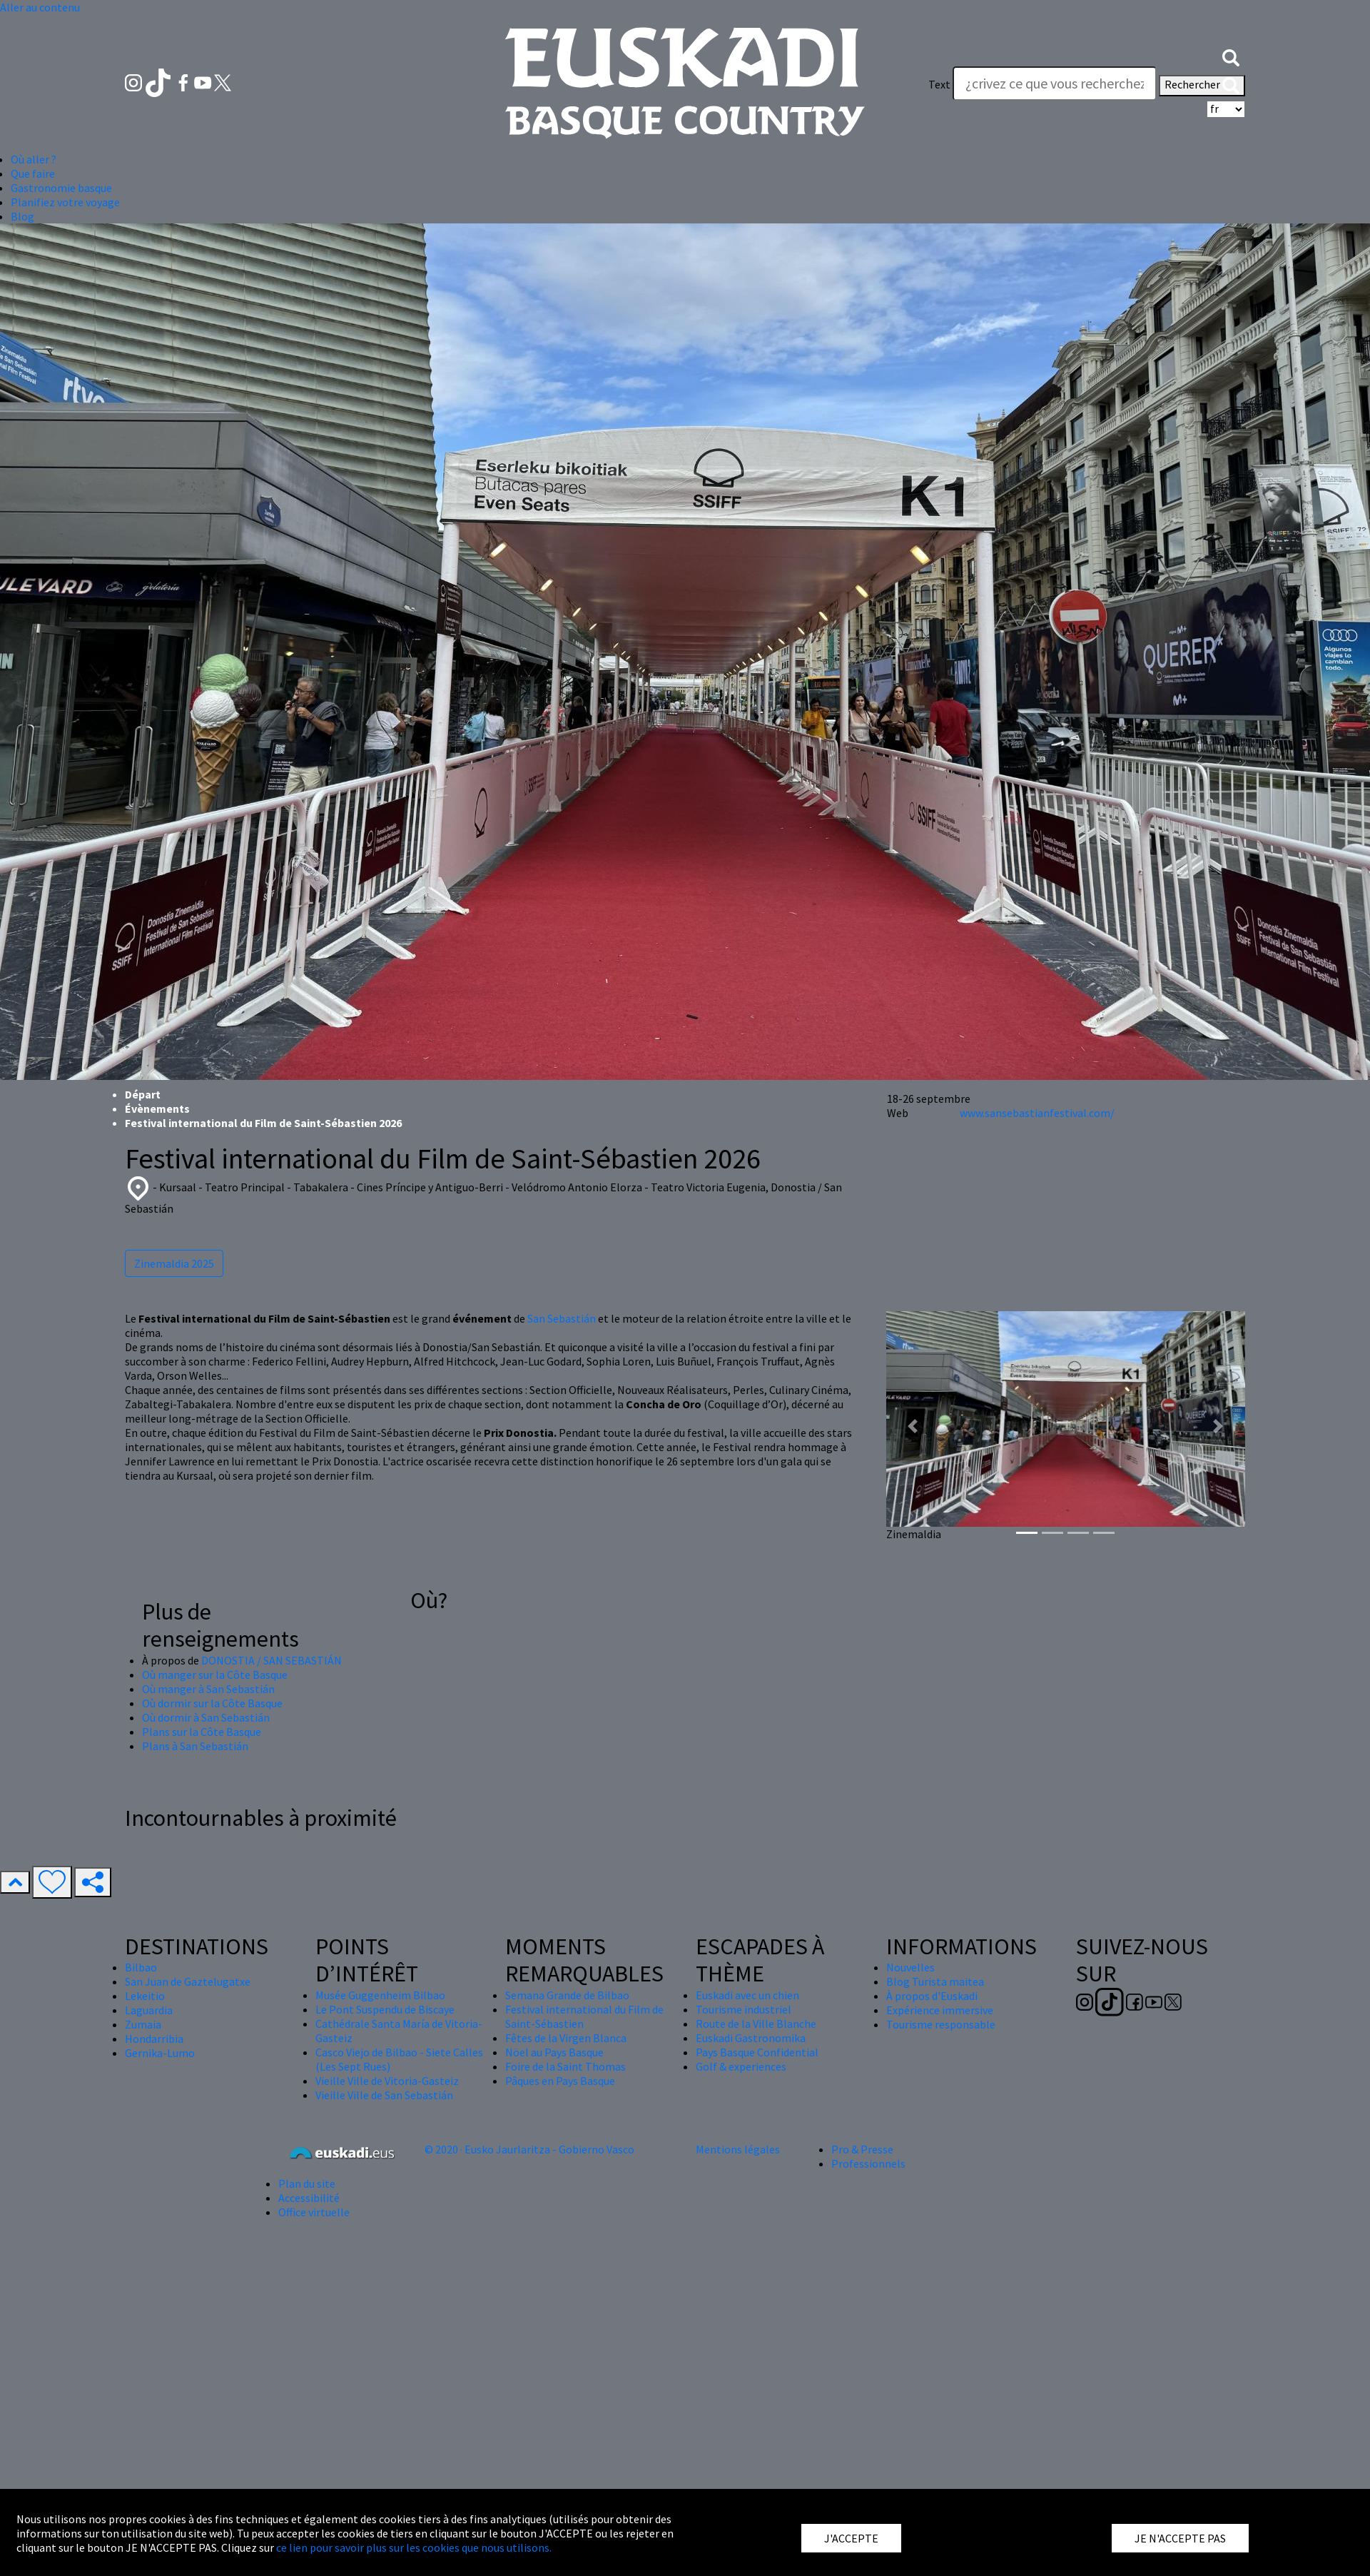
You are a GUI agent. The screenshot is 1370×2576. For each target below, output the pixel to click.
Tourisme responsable (940, 2024)
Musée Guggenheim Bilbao (380, 1995)
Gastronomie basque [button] (61, 188)
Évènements (157, 1108)
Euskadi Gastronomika (751, 2038)
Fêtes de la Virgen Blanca (565, 2038)
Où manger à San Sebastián (208, 1689)
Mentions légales (738, 2149)
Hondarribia (154, 2038)
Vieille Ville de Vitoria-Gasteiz (387, 2081)
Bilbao (141, 1967)
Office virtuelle (314, 2212)
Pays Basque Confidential (757, 2052)
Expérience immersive (939, 2010)
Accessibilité (309, 2198)
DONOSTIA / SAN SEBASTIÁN (271, 1660)
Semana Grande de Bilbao (567, 1995)
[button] (1230, 56)
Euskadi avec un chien (747, 1995)
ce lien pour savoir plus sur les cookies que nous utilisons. (414, 2547)
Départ (143, 1094)
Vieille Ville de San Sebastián (384, 2095)
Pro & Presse (862, 2149)
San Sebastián (561, 1318)
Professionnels (868, 2163)
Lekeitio (145, 1996)
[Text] (1055, 83)
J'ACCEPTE (851, 2538)
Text (939, 84)
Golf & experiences (741, 2066)
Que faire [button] (33, 173)
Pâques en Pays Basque (560, 2081)
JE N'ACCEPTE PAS (1180, 2538)
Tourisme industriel (743, 2009)
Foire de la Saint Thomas (565, 2066)
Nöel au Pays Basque (554, 2052)
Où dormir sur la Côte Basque (212, 1703)
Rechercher (1201, 85)
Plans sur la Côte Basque (201, 1731)
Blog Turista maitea (935, 1981)
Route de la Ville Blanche (756, 2023)
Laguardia (149, 2010)
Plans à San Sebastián (195, 1746)
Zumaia (143, 2024)
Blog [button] (22, 216)
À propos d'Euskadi (932, 1996)
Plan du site (306, 2183)
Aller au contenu (40, 7)
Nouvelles (910, 1967)
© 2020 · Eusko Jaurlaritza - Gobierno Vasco (529, 2149)
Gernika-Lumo (160, 2053)
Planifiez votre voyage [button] (65, 202)
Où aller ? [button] (33, 159)
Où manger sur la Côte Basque (215, 1674)
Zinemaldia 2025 (174, 1263)
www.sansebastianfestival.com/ (1037, 1113)
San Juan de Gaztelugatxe (187, 1981)
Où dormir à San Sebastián (206, 1717)
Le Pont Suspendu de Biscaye (385, 2009)
